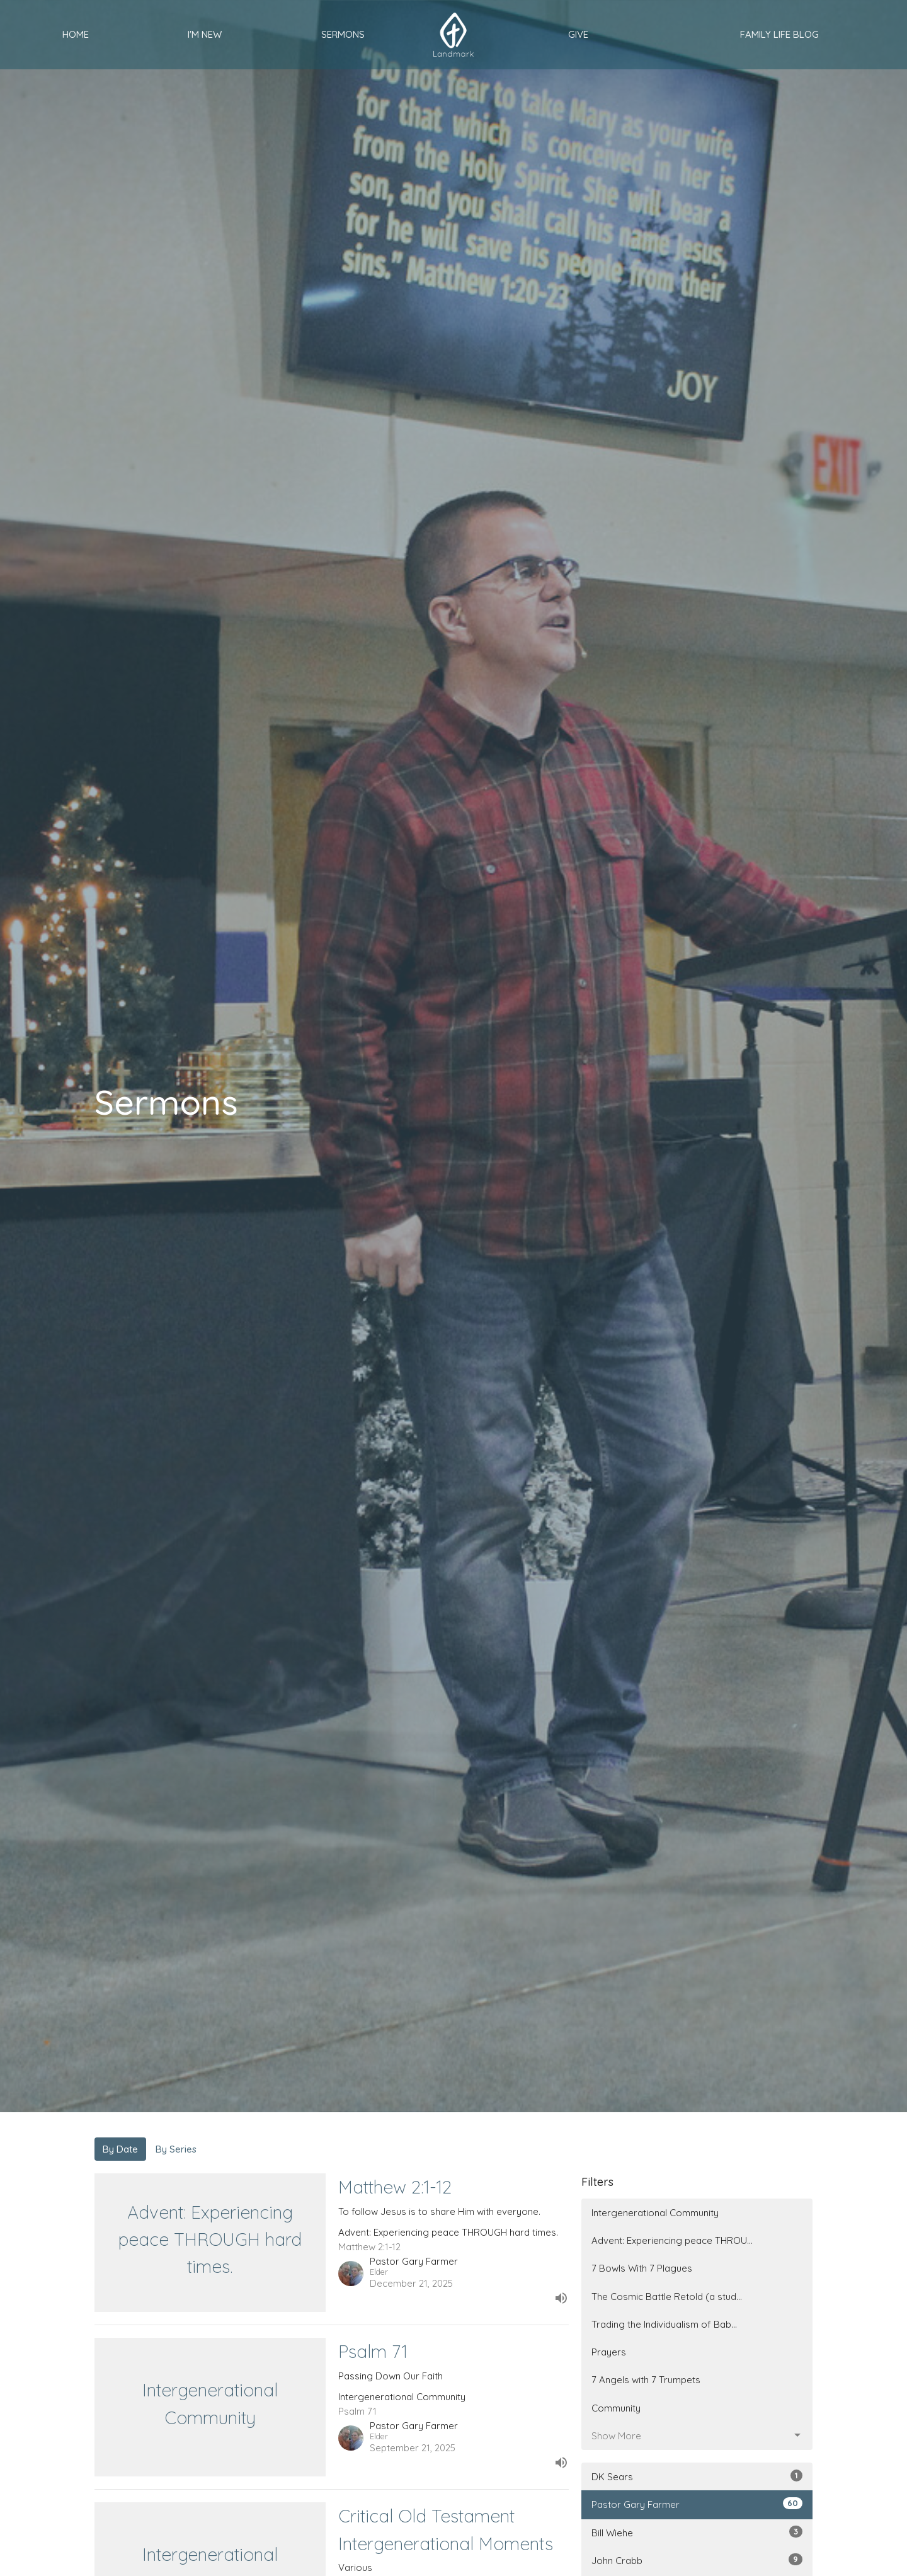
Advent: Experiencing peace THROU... (672, 2240)
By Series (176, 2149)
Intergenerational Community (655, 2213)
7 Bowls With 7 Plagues (641, 2268)
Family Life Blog (779, 34)
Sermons (343, 34)
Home (75, 34)
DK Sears (696, 2476)
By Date (120, 2149)
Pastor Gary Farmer (696, 2503)
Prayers (608, 2352)
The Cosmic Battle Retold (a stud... (666, 2297)
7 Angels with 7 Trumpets (645, 2380)
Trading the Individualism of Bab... (664, 2324)
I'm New (205, 34)
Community (616, 2408)
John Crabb (696, 2560)
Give (578, 34)
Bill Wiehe (696, 2532)
